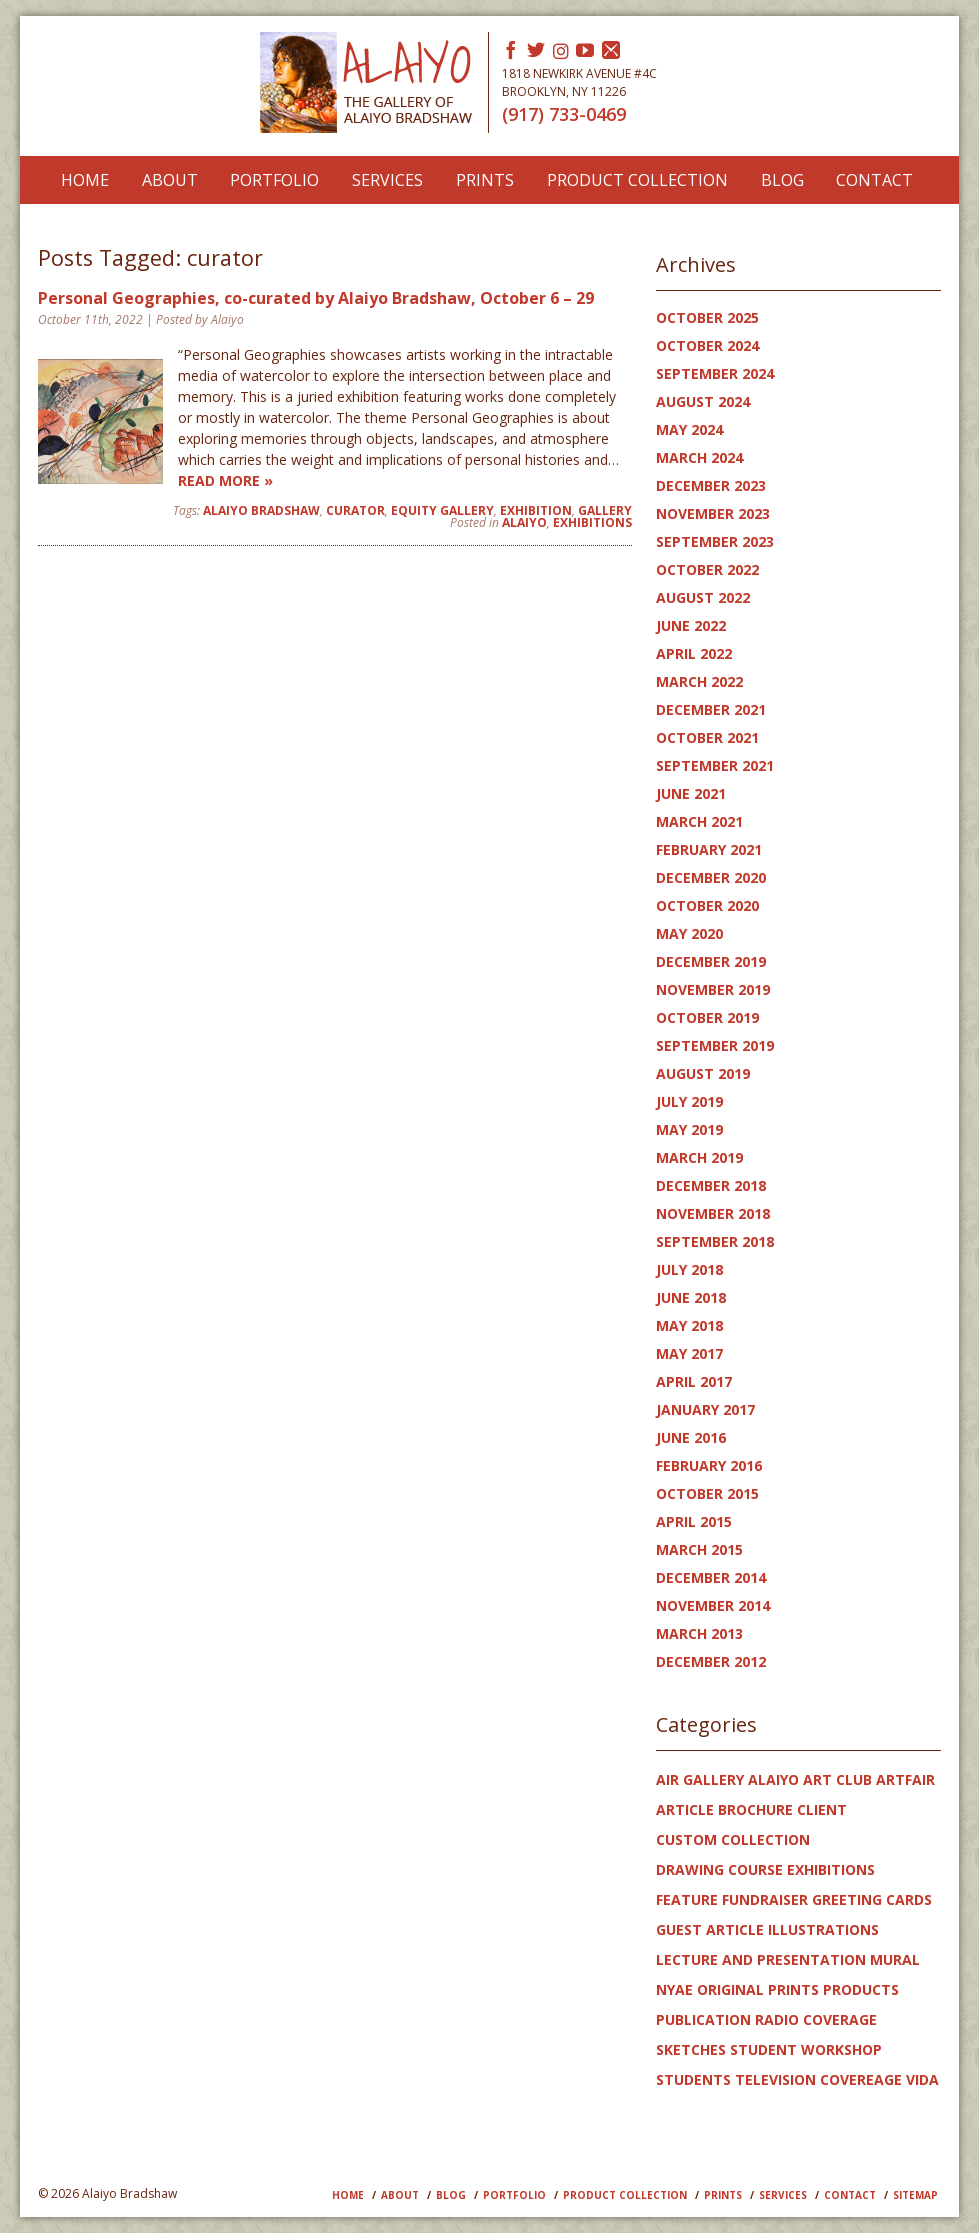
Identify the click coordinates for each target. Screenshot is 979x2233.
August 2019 (703, 1073)
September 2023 (715, 541)
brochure (755, 1809)
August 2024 (703, 401)
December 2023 (711, 485)
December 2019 (711, 961)
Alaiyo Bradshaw (261, 510)
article (685, 1809)
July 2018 (689, 1269)
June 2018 (691, 1297)
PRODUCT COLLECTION (625, 2195)
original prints (758, 1989)
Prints (485, 180)
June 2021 (691, 793)
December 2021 (711, 709)
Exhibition (536, 510)
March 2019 (699, 1157)
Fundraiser (765, 1899)
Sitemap (915, 2195)
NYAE (674, 1989)
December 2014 (711, 1577)
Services (387, 180)
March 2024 (699, 457)
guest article (710, 1929)
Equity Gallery (442, 510)
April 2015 (694, 1521)
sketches (691, 2049)
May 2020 (689, 933)
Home (85, 180)
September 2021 (715, 765)
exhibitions (592, 522)
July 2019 (689, 1101)
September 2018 (715, 1241)
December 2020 (711, 877)
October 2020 (707, 905)
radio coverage (816, 2019)
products (861, 1989)
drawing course (719, 1869)
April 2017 (694, 1381)
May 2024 (689, 429)
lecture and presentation (761, 1959)
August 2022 (703, 597)
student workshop (806, 2049)
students (693, 2079)
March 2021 (699, 821)
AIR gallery (700, 1779)
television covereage (818, 2079)
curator (355, 510)
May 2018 (689, 1325)
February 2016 (709, 1465)
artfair (905, 1779)
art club (837, 1779)
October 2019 (707, 1017)
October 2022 (707, 569)
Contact (874, 180)
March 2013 (699, 1633)
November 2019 (713, 989)
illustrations (823, 1929)
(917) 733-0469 (564, 114)
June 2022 (691, 625)
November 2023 (713, 513)
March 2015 (699, 1549)
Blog (782, 180)
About (170, 180)
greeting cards (872, 1899)
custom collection (733, 1839)
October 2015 (707, 1493)
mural (895, 1959)
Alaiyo (524, 522)
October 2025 (707, 317)
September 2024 (715, 373)
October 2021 (707, 737)
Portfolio (274, 180)
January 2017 (705, 1409)
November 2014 (713, 1605)
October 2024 (707, 345)
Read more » (225, 480)
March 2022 (699, 681)
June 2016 (691, 1437)
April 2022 (694, 653)
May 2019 (689, 1129)
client (822, 1809)
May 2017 (689, 1353)
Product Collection (637, 180)
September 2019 (715, 1045)
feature (687, 1899)
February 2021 (709, 849)
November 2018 (713, 1213)
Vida (922, 2079)
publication (703, 2019)
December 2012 (711, 1661)
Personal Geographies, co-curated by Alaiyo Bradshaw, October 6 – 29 (316, 298)
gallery (605, 510)
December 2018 (711, 1185)
